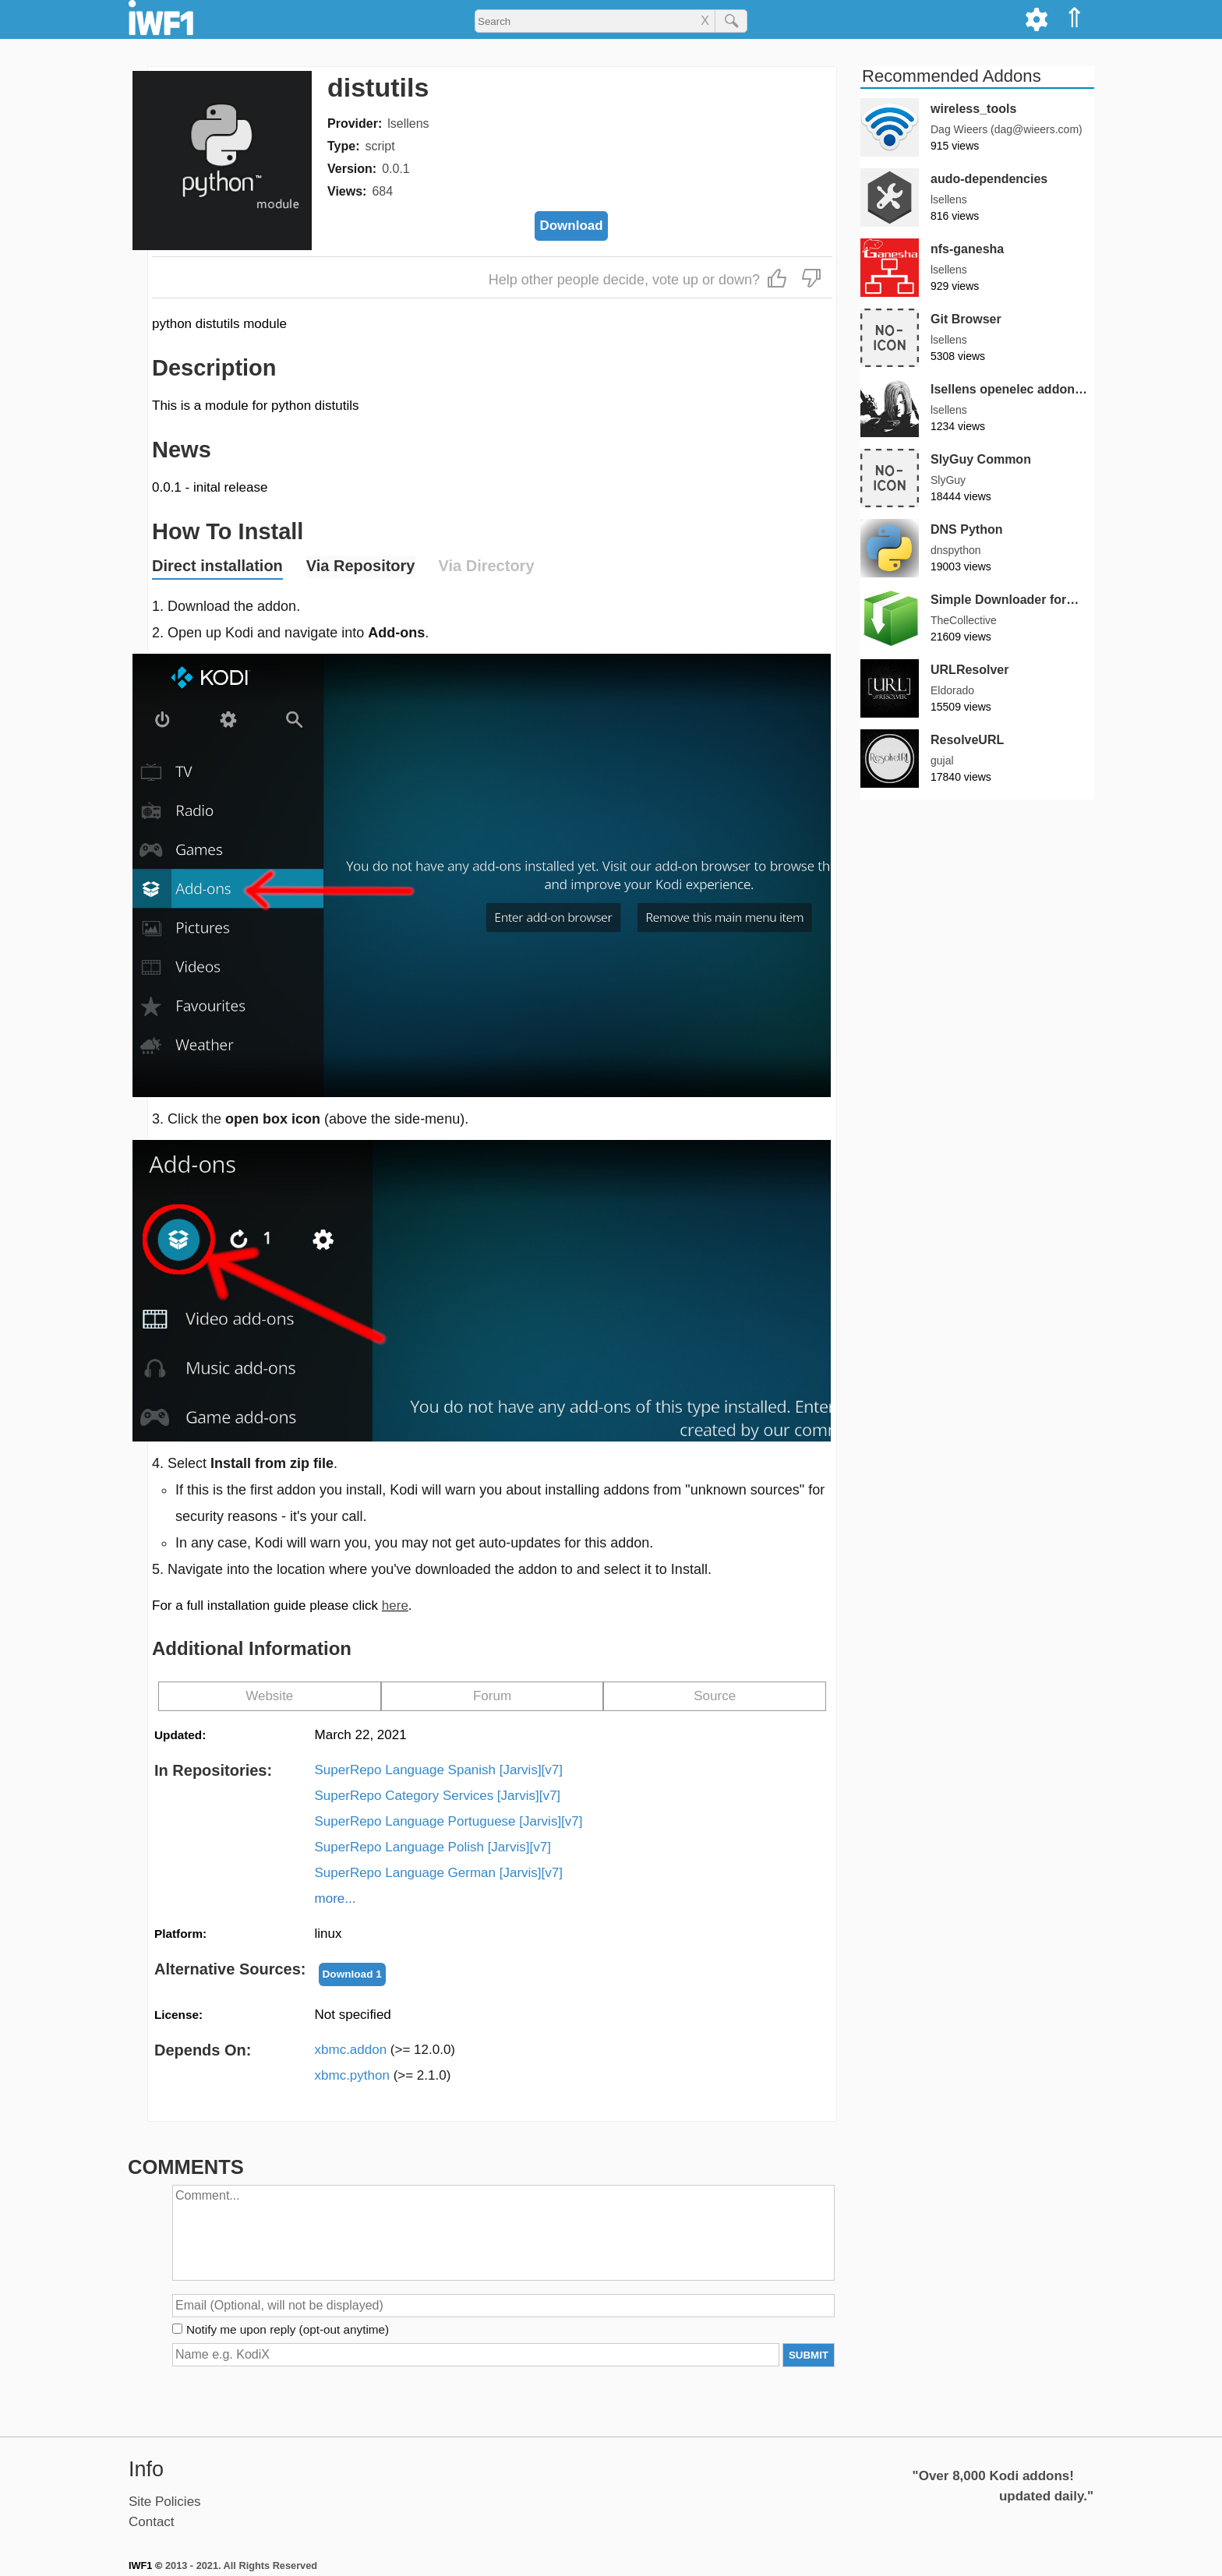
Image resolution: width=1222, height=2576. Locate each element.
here (395, 1605)
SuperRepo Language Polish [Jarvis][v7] (433, 1847)
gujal (942, 760)
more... (335, 1898)
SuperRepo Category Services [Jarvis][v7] (438, 1795)
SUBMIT (808, 2355)
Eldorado (952, 690)
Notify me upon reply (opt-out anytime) (287, 2329)
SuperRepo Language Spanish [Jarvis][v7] (439, 1770)
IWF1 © (145, 2565)
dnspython (956, 550)
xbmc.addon (385, 2049)
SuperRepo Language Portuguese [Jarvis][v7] (449, 1821)
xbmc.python (383, 2075)
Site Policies (165, 2501)
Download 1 (352, 1974)
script (379, 146)
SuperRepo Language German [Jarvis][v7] (439, 1872)
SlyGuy (948, 480)
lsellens (408, 123)
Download (570, 225)
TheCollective (964, 620)
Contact (152, 2521)
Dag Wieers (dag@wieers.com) (1006, 129)
